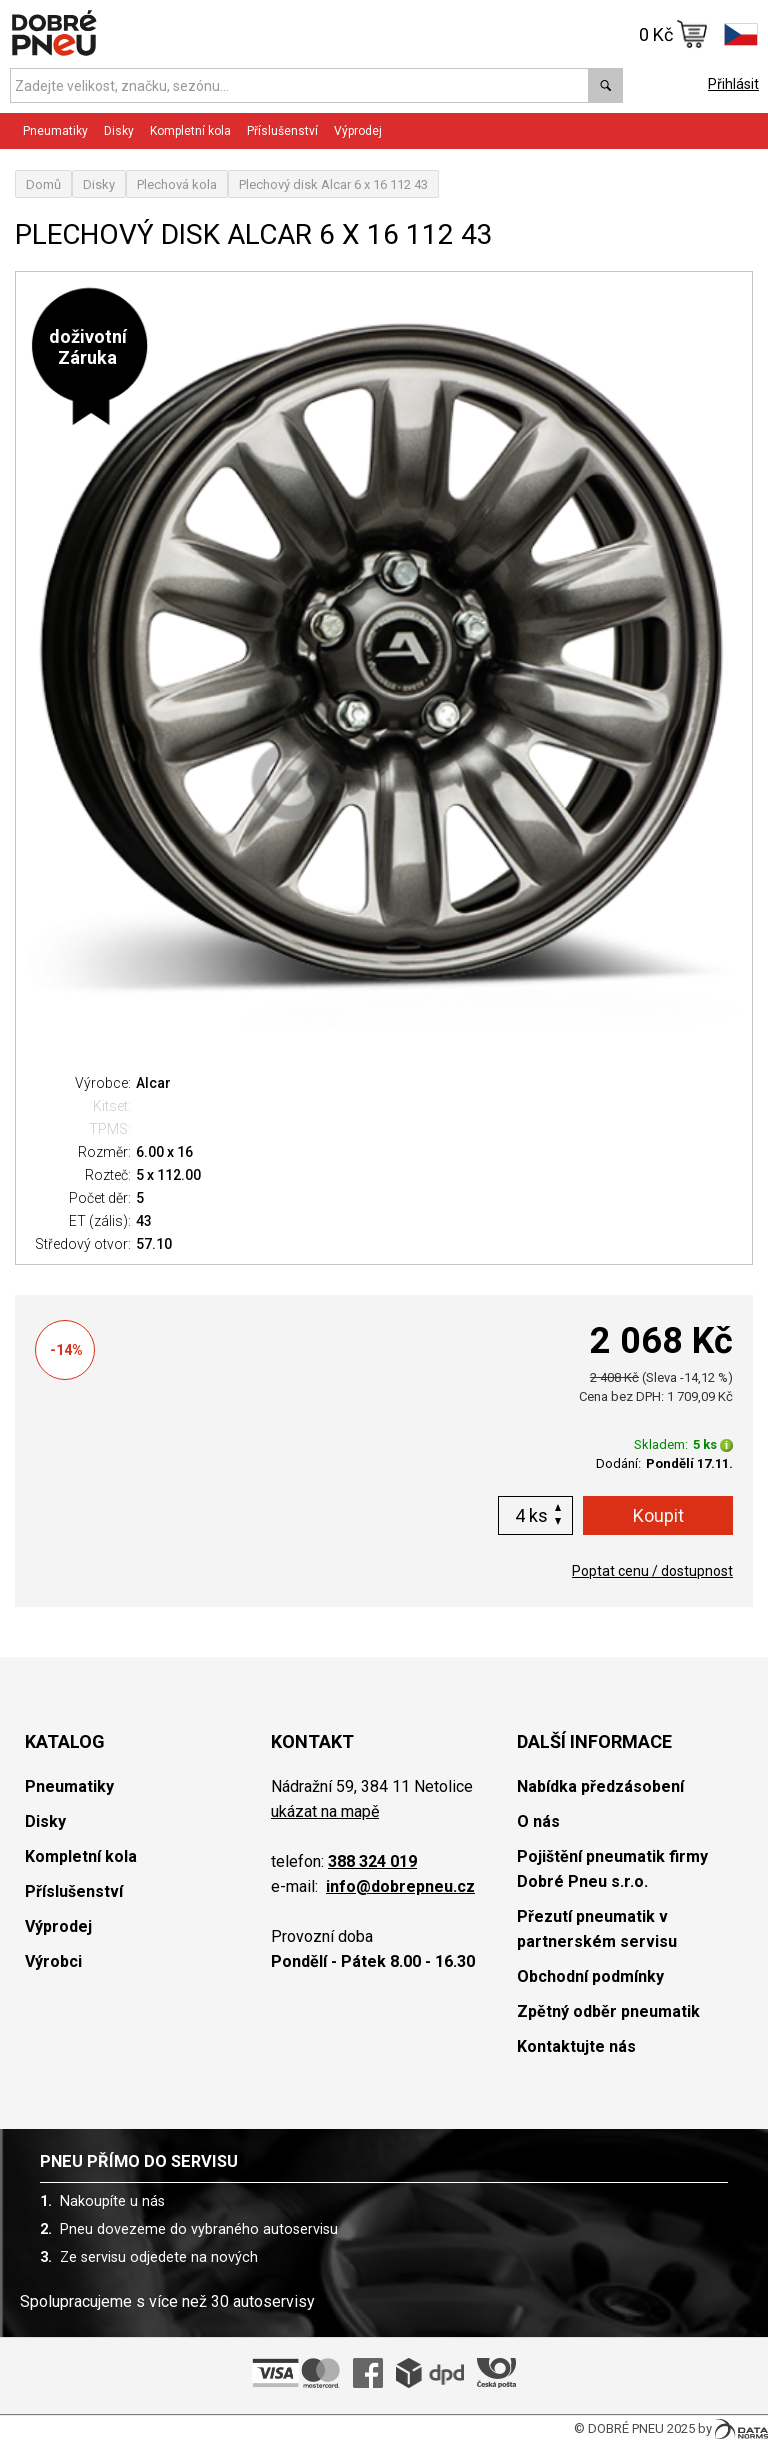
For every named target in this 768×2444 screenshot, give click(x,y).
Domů (43, 184)
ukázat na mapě (325, 1811)
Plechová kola (177, 184)
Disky (119, 131)
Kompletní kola (190, 131)
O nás (538, 1821)
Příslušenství (282, 131)
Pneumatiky (55, 131)
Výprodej (358, 131)
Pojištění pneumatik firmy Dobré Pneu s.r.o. (612, 1869)
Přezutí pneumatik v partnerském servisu (597, 1929)
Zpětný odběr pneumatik (608, 2011)
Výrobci (53, 1961)
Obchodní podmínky (590, 1976)
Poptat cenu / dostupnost (652, 1571)
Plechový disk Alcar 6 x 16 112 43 (333, 184)
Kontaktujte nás (576, 2046)
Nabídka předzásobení (600, 1786)
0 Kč (673, 34)
